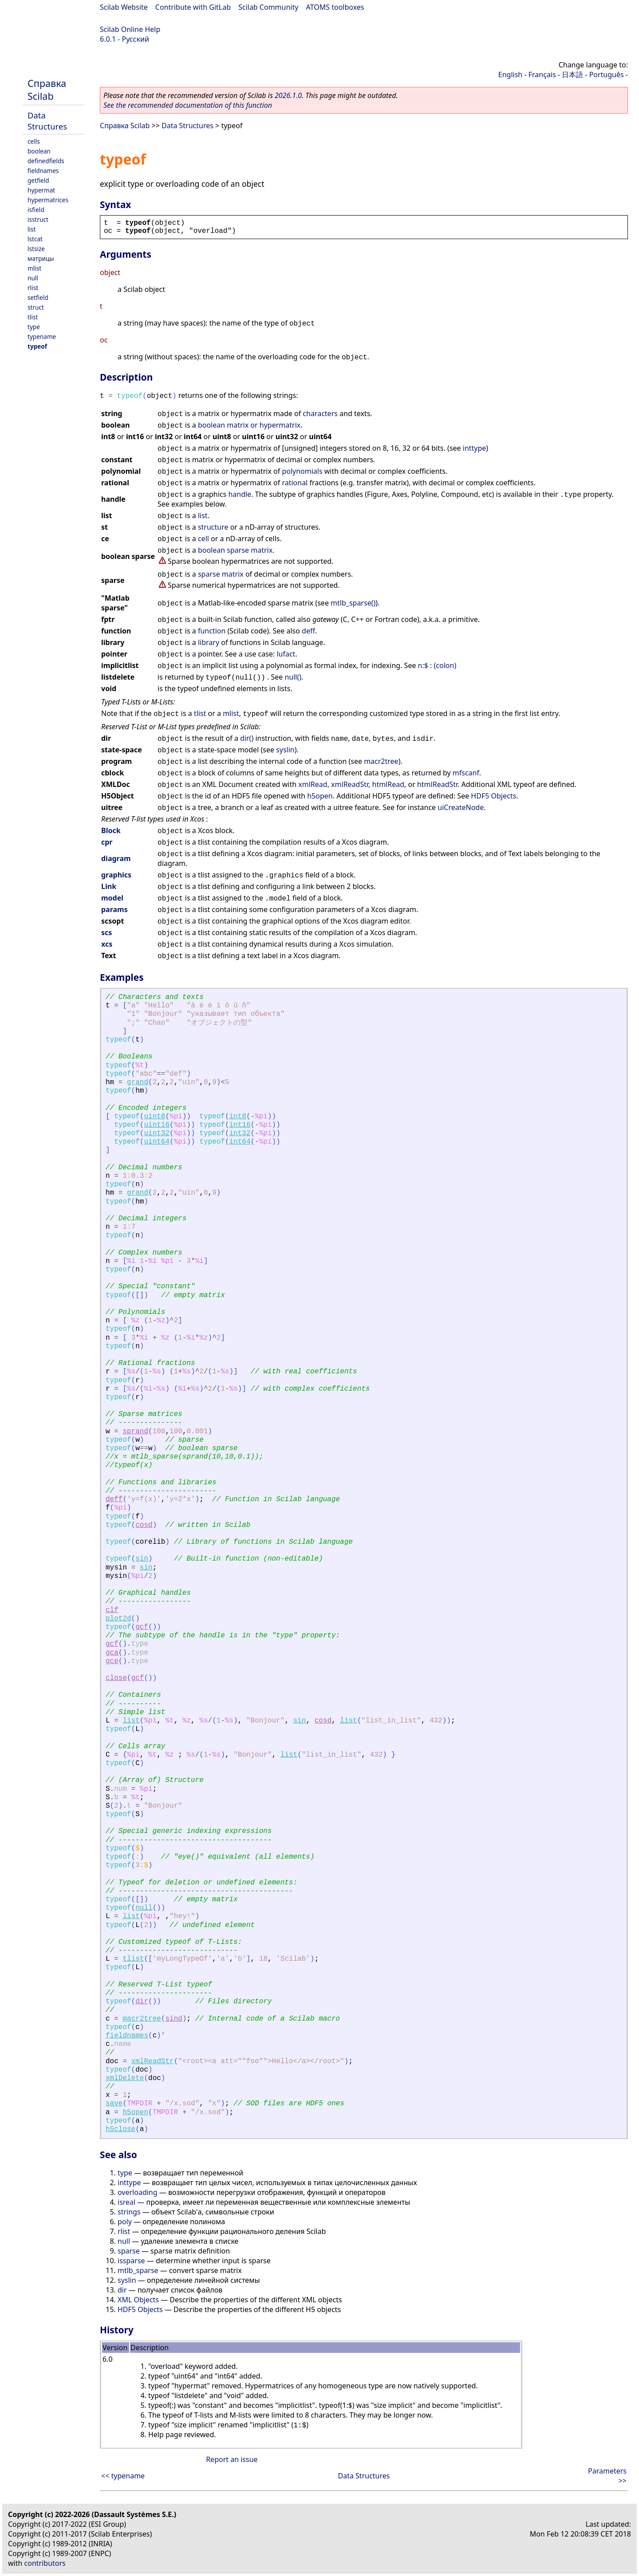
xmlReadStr (349, 784)
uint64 (157, 1142)
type (34, 326)
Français (542, 74)
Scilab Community (268, 7)
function (211, 631)
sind (173, 2019)
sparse (129, 2251)
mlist (34, 268)
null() (292, 677)
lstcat (35, 239)
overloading (138, 2192)
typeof (37, 346)
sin (141, 1559)
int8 (237, 1117)
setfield (38, 297)
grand (137, 1082)
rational (295, 483)
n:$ (423, 665)
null (33, 278)
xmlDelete (125, 2078)
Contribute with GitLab (193, 7)
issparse (131, 2260)
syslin (285, 750)
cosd (143, 1525)
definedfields (46, 161)
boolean (39, 151)
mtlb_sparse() (353, 603)
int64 (240, 1142)
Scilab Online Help (130, 29)
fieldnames (43, 170)
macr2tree (381, 761)
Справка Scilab (47, 89)
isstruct (38, 219)
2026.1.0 (288, 95)
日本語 (572, 74)
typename (42, 336)
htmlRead (388, 784)
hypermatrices (48, 200)
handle (239, 494)
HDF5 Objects (493, 796)
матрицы (41, 258)
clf (112, 1610)
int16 (240, 1125)
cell (203, 538)
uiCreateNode (461, 807)
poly (125, 2221)
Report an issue (231, 2459)
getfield (38, 180)
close (116, 1678)
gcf (141, 1627)
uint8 (154, 1117)
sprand (135, 1431)
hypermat (41, 190)
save (114, 2104)
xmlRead (312, 784)
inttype (474, 448)
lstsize (36, 248)
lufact (285, 654)
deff (308, 631)
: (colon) (443, 665)
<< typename (123, 2476)
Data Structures (47, 121)
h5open (319, 796)
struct (36, 307)
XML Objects (138, 2300)
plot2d (118, 1619)
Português (606, 74)
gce (112, 1661)
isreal (126, 2202)
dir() (246, 738)
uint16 (157, 1125)
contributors (45, 2563)
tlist (33, 317)
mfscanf (466, 773)
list (32, 229)
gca (112, 1653)
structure (213, 527)
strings (129, 2212)
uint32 (157, 1133)
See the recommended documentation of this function (187, 105)
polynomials (302, 471)
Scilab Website (124, 7)
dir (141, 2002)
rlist (33, 287)
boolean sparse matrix (235, 550)
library (208, 642)
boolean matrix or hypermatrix (249, 425)
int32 (240, 1133)
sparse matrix (221, 574)
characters (320, 413)
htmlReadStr (437, 784)
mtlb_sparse (138, 2270)
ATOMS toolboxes (335, 7)
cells (34, 141)
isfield (36, 209)
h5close (120, 2129)
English (510, 74)
